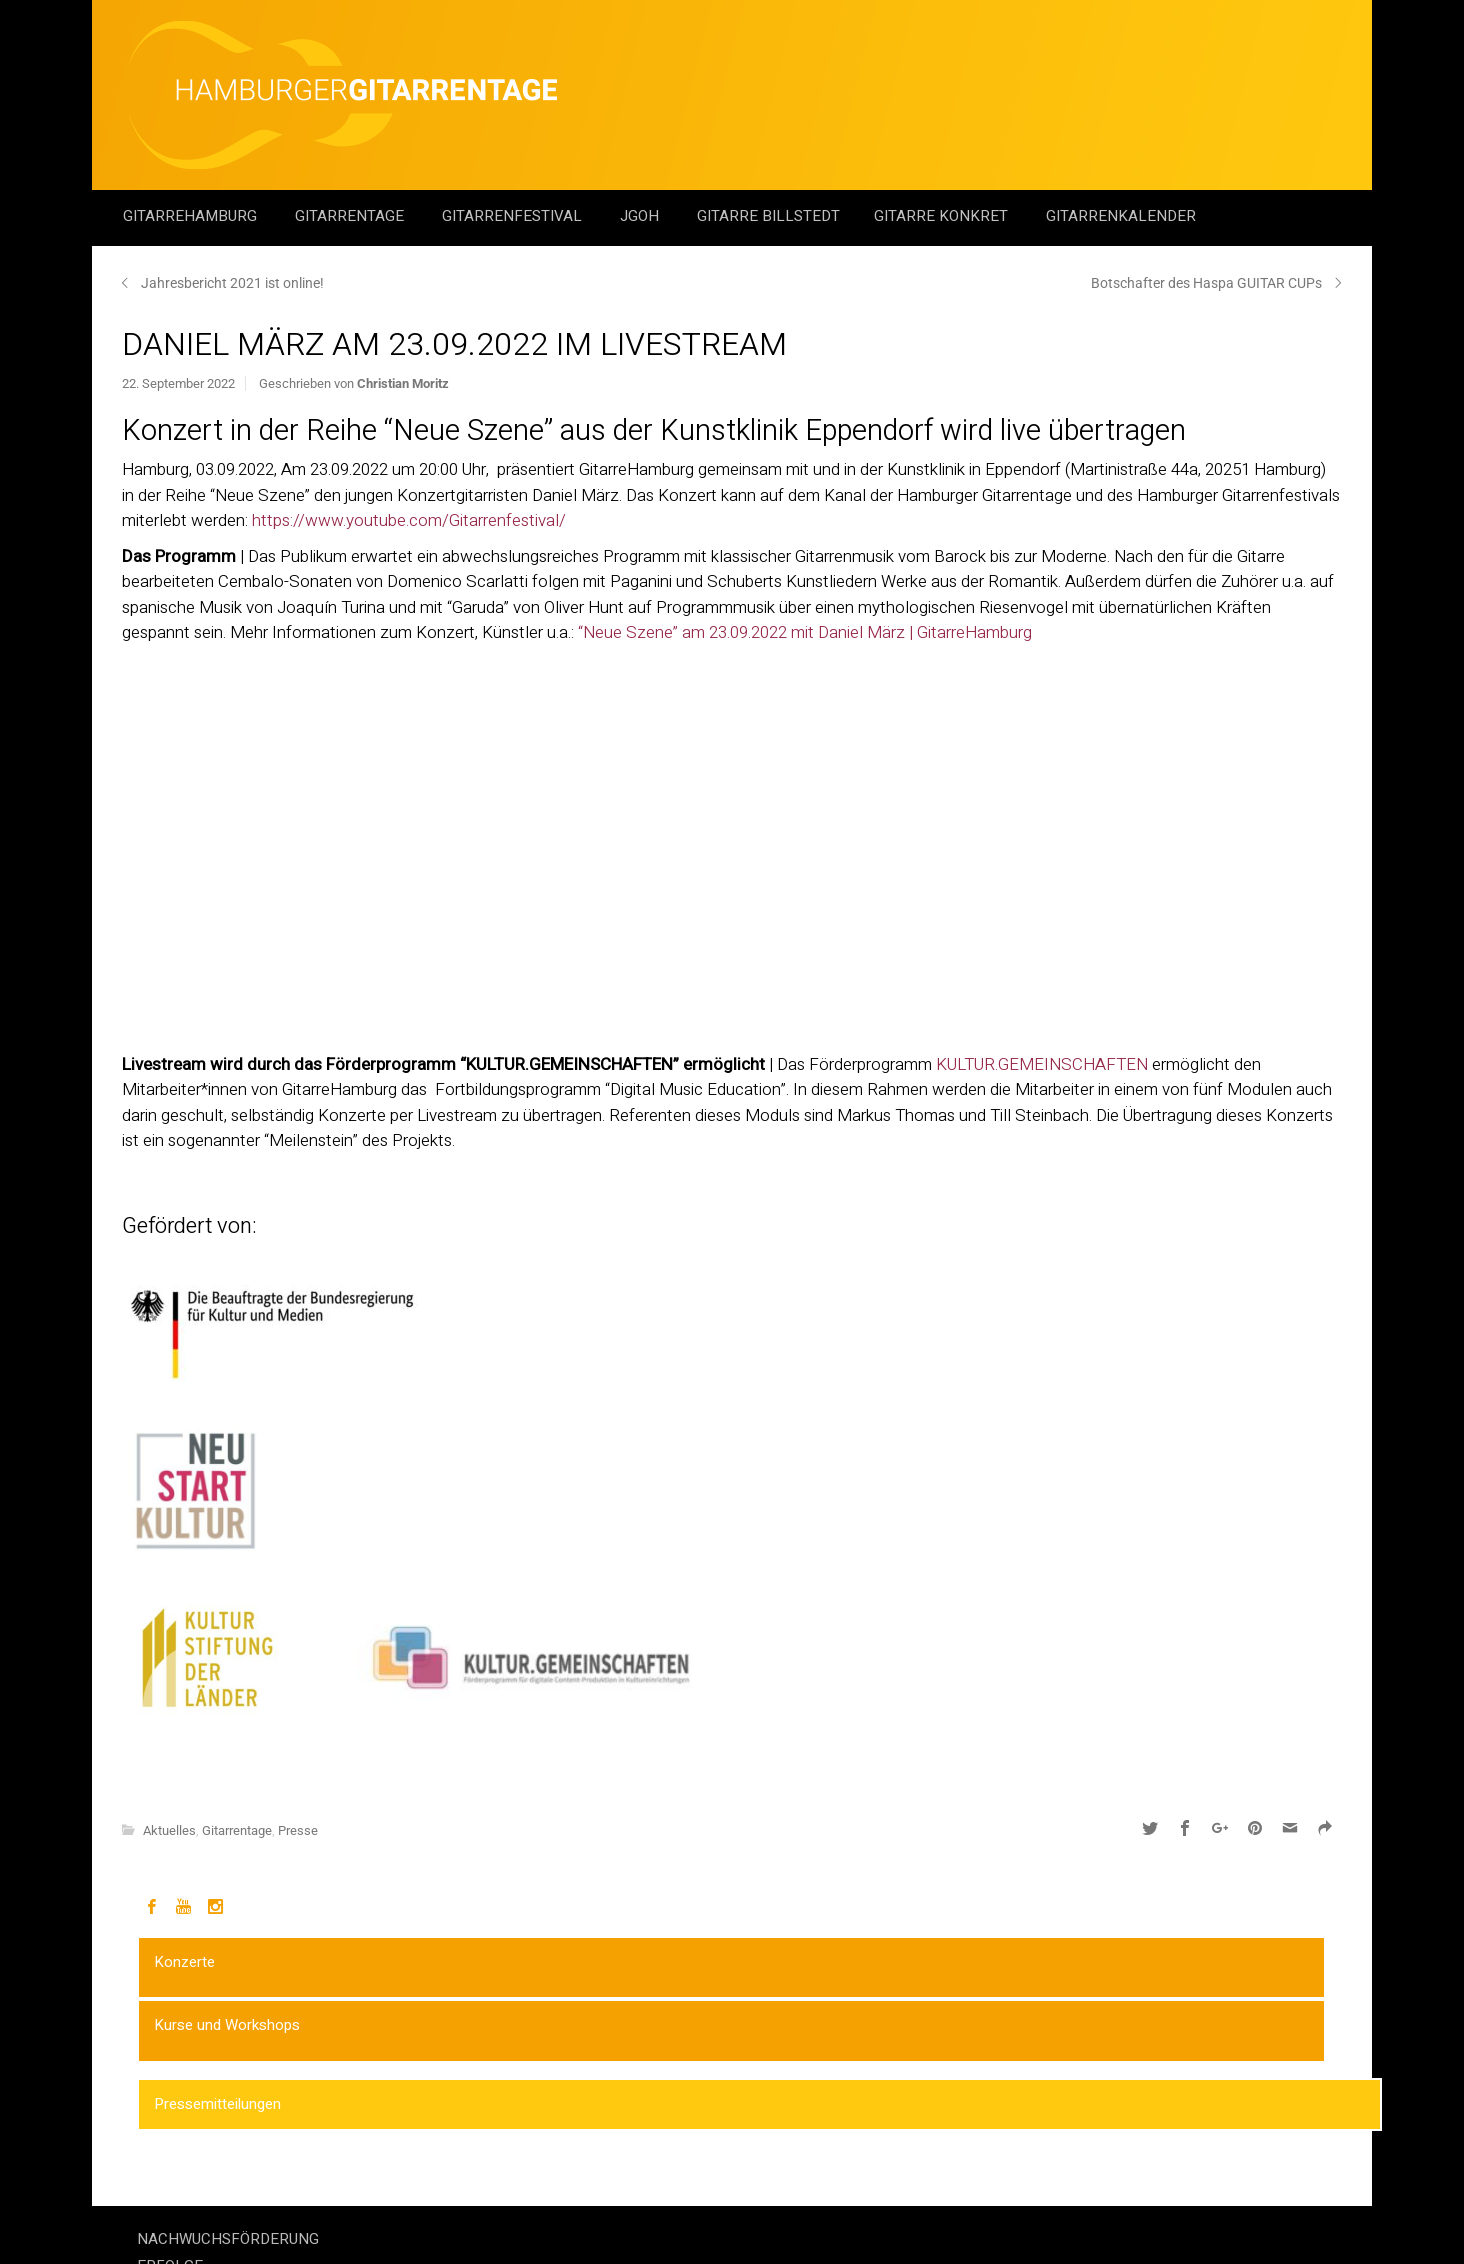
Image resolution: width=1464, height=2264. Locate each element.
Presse (298, 1830)
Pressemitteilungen (217, 2104)
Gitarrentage (351, 216)
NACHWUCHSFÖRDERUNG (228, 2239)
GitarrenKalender (1121, 216)
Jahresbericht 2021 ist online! (232, 283)
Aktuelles (169, 1830)
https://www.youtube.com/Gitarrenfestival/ (409, 520)
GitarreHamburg (192, 216)
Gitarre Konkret (943, 216)
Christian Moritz (403, 383)
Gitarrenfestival (514, 216)
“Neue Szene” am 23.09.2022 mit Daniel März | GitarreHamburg (805, 632)
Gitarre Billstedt (768, 216)
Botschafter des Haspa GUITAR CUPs (1206, 283)
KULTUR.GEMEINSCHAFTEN (1042, 1064)
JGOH (641, 216)
